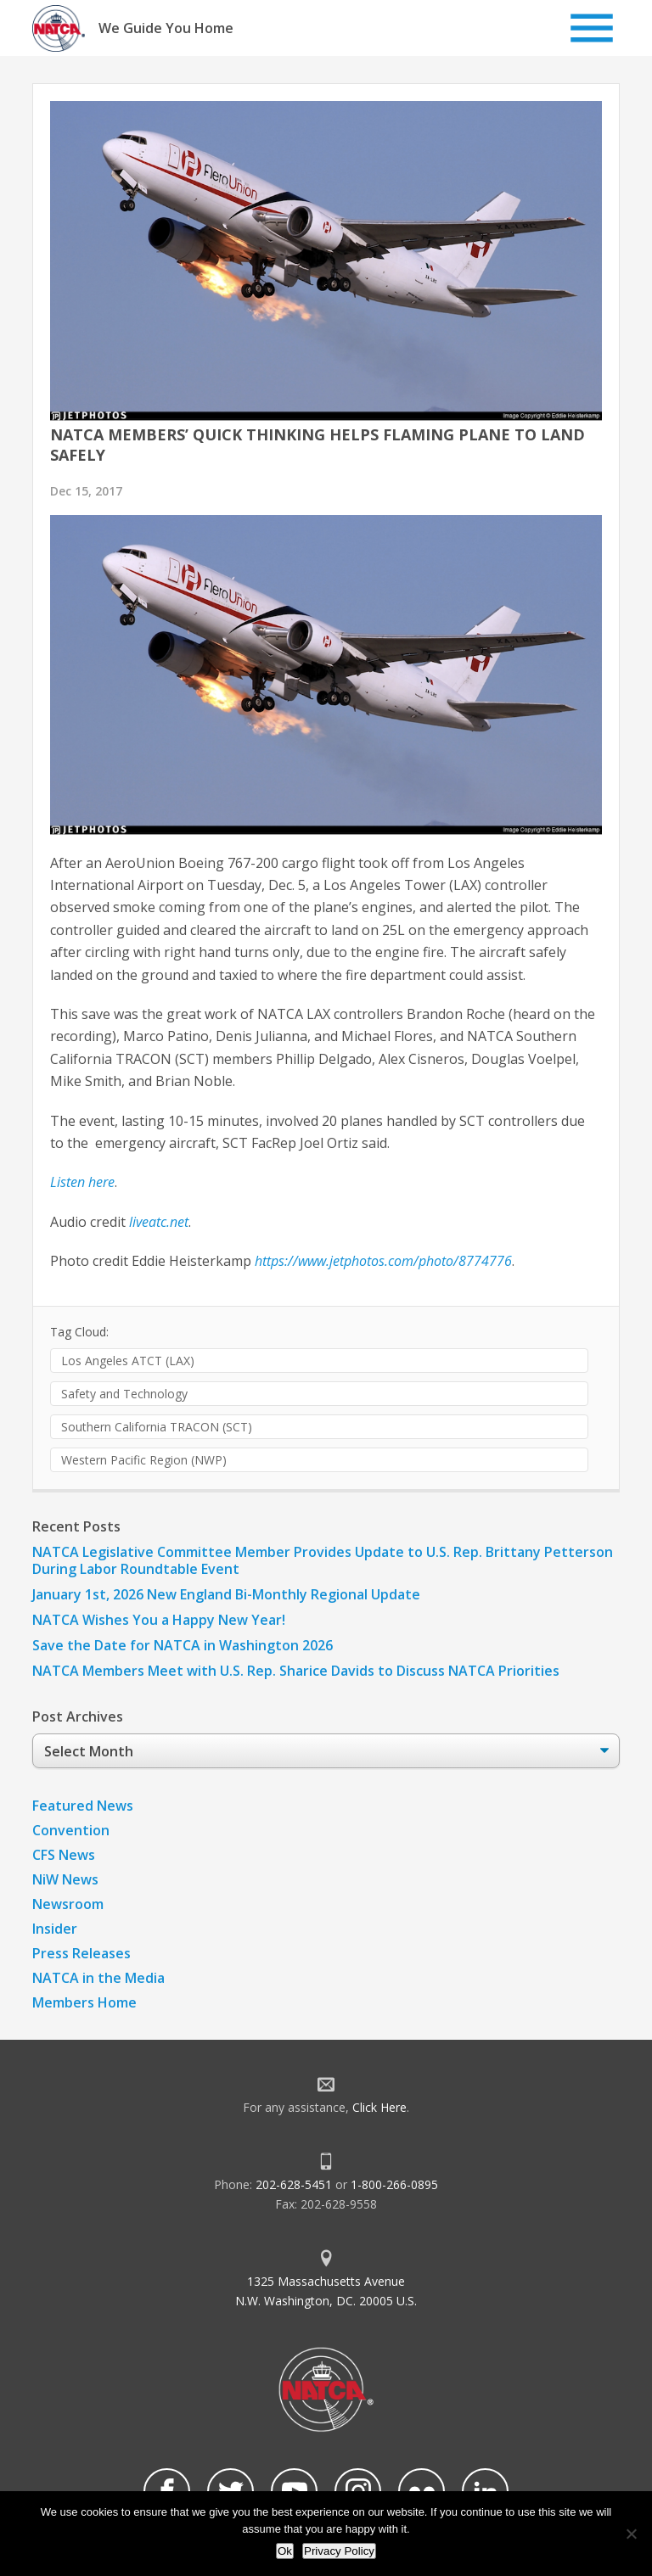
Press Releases (81, 1953)
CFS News (63, 1854)
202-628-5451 (294, 2184)
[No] (630, 2533)
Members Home (84, 2002)
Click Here (379, 2107)
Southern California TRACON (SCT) (156, 1427)
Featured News (82, 1805)
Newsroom (68, 1904)
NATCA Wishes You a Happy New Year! (158, 1619)
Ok (285, 2551)
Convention (71, 1830)
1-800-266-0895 (394, 2184)
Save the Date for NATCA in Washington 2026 (182, 1645)
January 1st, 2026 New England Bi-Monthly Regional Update (226, 1594)
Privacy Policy (339, 2551)
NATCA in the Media (98, 1977)
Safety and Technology (124, 1394)
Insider (54, 1928)
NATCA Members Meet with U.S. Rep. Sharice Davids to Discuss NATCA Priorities (297, 1670)
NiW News (65, 1879)
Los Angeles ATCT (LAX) (127, 1360)
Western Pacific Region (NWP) (144, 1460)
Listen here (82, 1182)
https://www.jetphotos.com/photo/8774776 (383, 1261)
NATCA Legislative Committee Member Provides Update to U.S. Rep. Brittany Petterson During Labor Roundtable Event (322, 1560)
